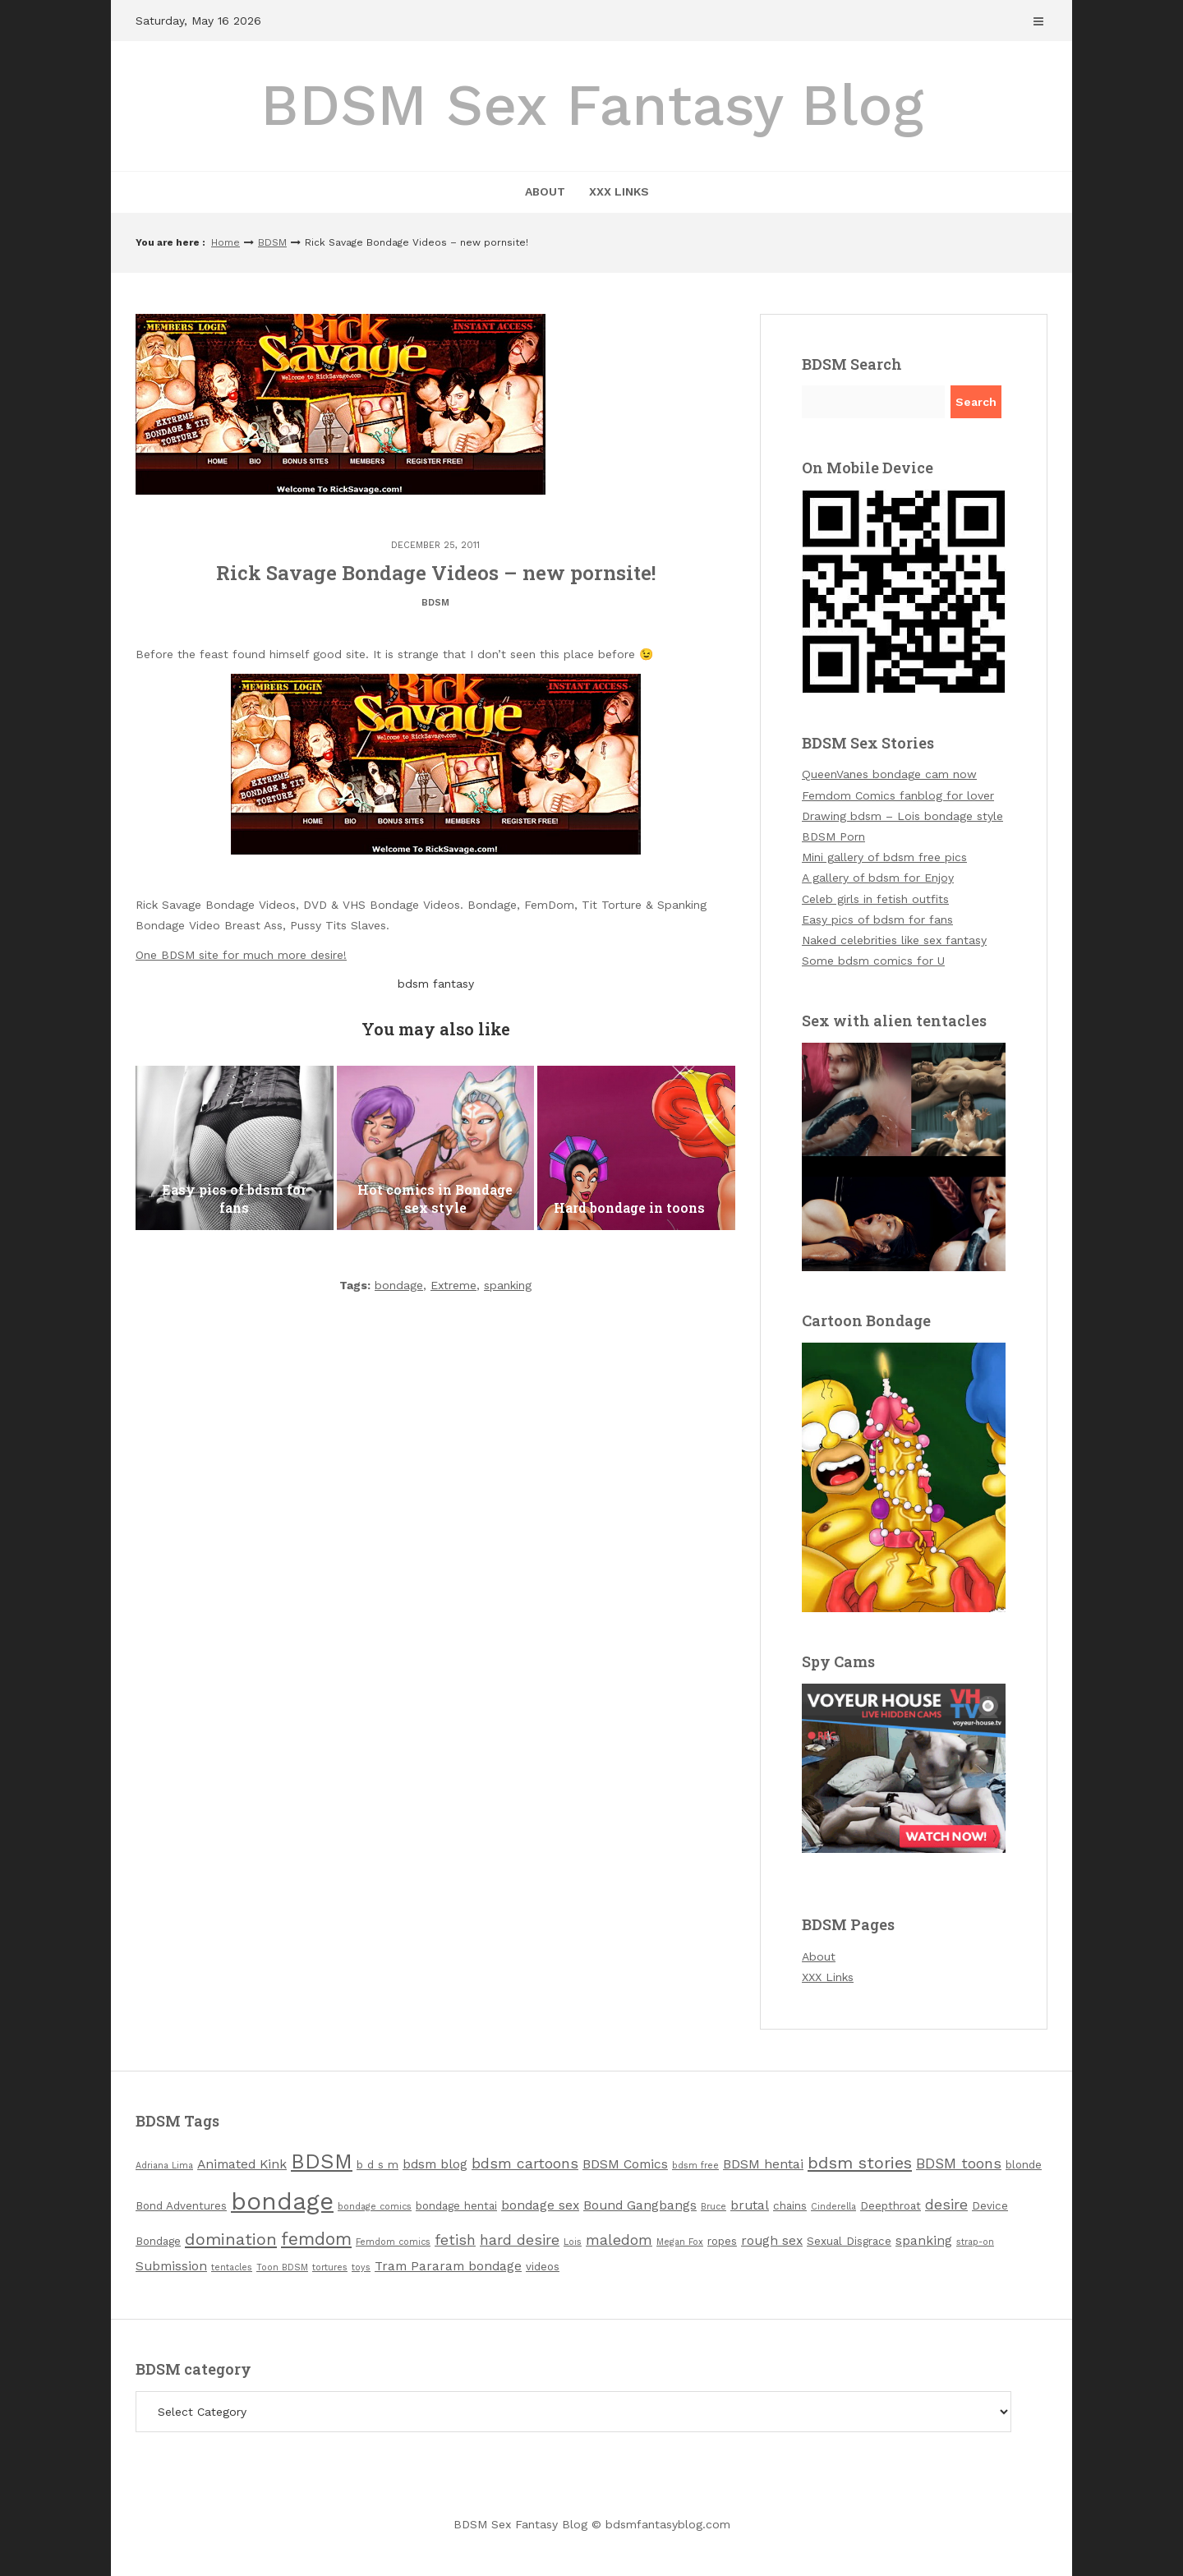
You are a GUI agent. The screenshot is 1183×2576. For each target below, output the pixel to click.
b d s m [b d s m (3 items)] (377, 2165)
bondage (399, 1285)
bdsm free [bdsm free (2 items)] (695, 2165)
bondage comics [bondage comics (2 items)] (375, 2206)
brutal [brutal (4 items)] (749, 2205)
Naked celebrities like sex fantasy (894, 940)
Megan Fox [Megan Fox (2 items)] (679, 2242)
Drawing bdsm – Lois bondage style (902, 816)
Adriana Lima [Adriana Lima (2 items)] (164, 2165)
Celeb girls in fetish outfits (875, 899)
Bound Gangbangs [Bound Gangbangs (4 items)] (640, 2205)
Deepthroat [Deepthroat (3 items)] (890, 2206)
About (545, 191)
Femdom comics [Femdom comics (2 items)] (393, 2242)
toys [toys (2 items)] (361, 2267)
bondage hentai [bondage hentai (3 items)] (456, 2206)
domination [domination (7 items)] (231, 2239)
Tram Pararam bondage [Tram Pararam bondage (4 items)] (448, 2266)
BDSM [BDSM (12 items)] (321, 2161)
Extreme (453, 1285)
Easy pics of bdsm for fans (877, 919)
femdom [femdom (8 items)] (316, 2238)
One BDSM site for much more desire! (241, 954)
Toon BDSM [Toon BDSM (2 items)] (282, 2267)
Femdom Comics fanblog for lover (898, 795)
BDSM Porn (833, 836)
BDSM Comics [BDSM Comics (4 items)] (625, 2164)
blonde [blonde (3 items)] (1024, 2165)
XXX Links (619, 191)
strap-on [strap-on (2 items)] (975, 2242)
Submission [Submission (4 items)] (171, 2266)
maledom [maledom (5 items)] (619, 2240)
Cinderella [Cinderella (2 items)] (833, 2206)
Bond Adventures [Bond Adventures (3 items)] (181, 2206)
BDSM (272, 242)
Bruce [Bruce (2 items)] (713, 2206)
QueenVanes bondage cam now (889, 774)
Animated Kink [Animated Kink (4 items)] (242, 2164)
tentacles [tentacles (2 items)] (231, 2267)
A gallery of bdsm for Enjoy (878, 877)
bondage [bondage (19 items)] (282, 2201)
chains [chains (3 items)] (790, 2206)
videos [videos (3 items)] (542, 2266)
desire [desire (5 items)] (946, 2204)
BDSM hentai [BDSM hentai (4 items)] (763, 2164)
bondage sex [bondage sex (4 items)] (540, 2205)
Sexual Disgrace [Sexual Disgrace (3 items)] (849, 2241)
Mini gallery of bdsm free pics (884, 857)
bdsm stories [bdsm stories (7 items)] (860, 2163)
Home (225, 242)
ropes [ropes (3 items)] (722, 2241)
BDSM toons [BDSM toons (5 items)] (958, 2163)
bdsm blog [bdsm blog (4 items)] (435, 2164)
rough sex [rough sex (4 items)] (772, 2240)
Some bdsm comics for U (873, 960)
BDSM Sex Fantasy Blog (591, 105)
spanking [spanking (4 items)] (923, 2240)
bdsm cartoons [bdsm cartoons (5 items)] (525, 2163)
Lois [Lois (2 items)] (573, 2242)
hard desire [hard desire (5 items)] (519, 2240)
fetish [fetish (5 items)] (455, 2240)
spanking (508, 1285)
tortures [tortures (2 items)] (330, 2267)
